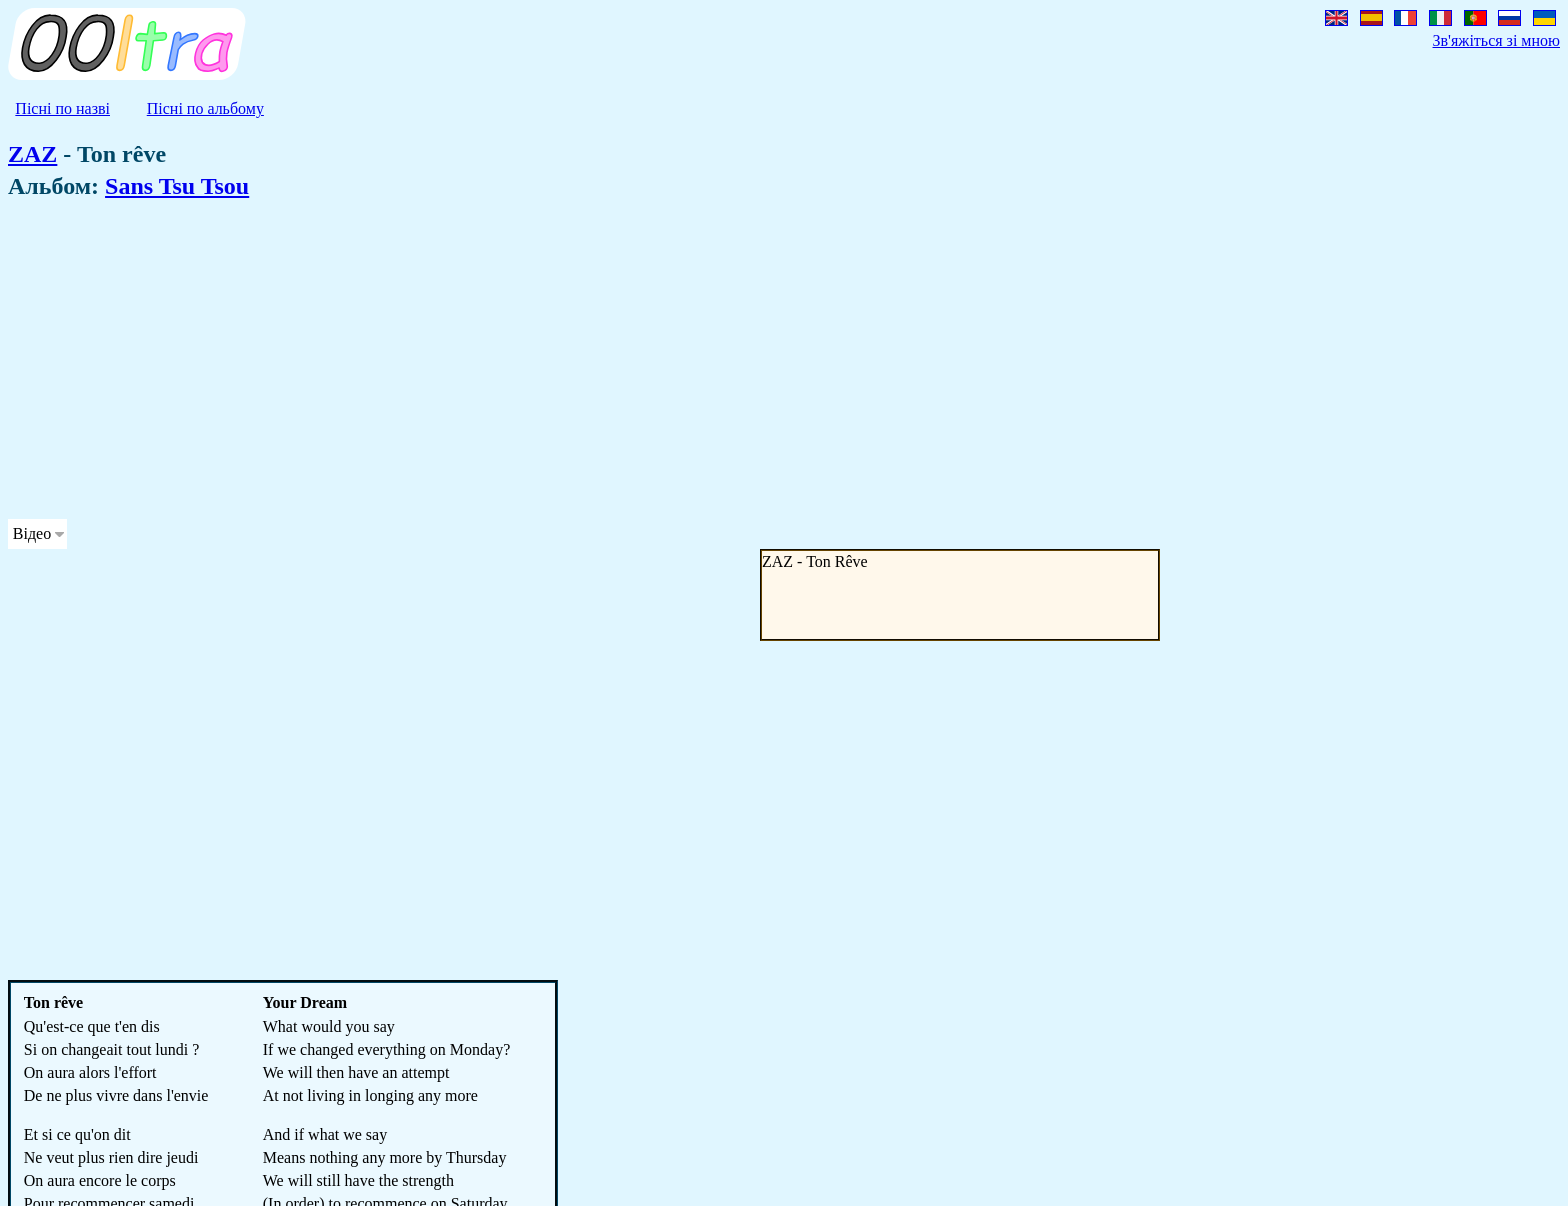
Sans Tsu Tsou (177, 186)
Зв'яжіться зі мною (1496, 40)
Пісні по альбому (205, 108)
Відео (32, 533)
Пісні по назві (62, 108)
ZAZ (32, 154)
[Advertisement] (608, 363)
